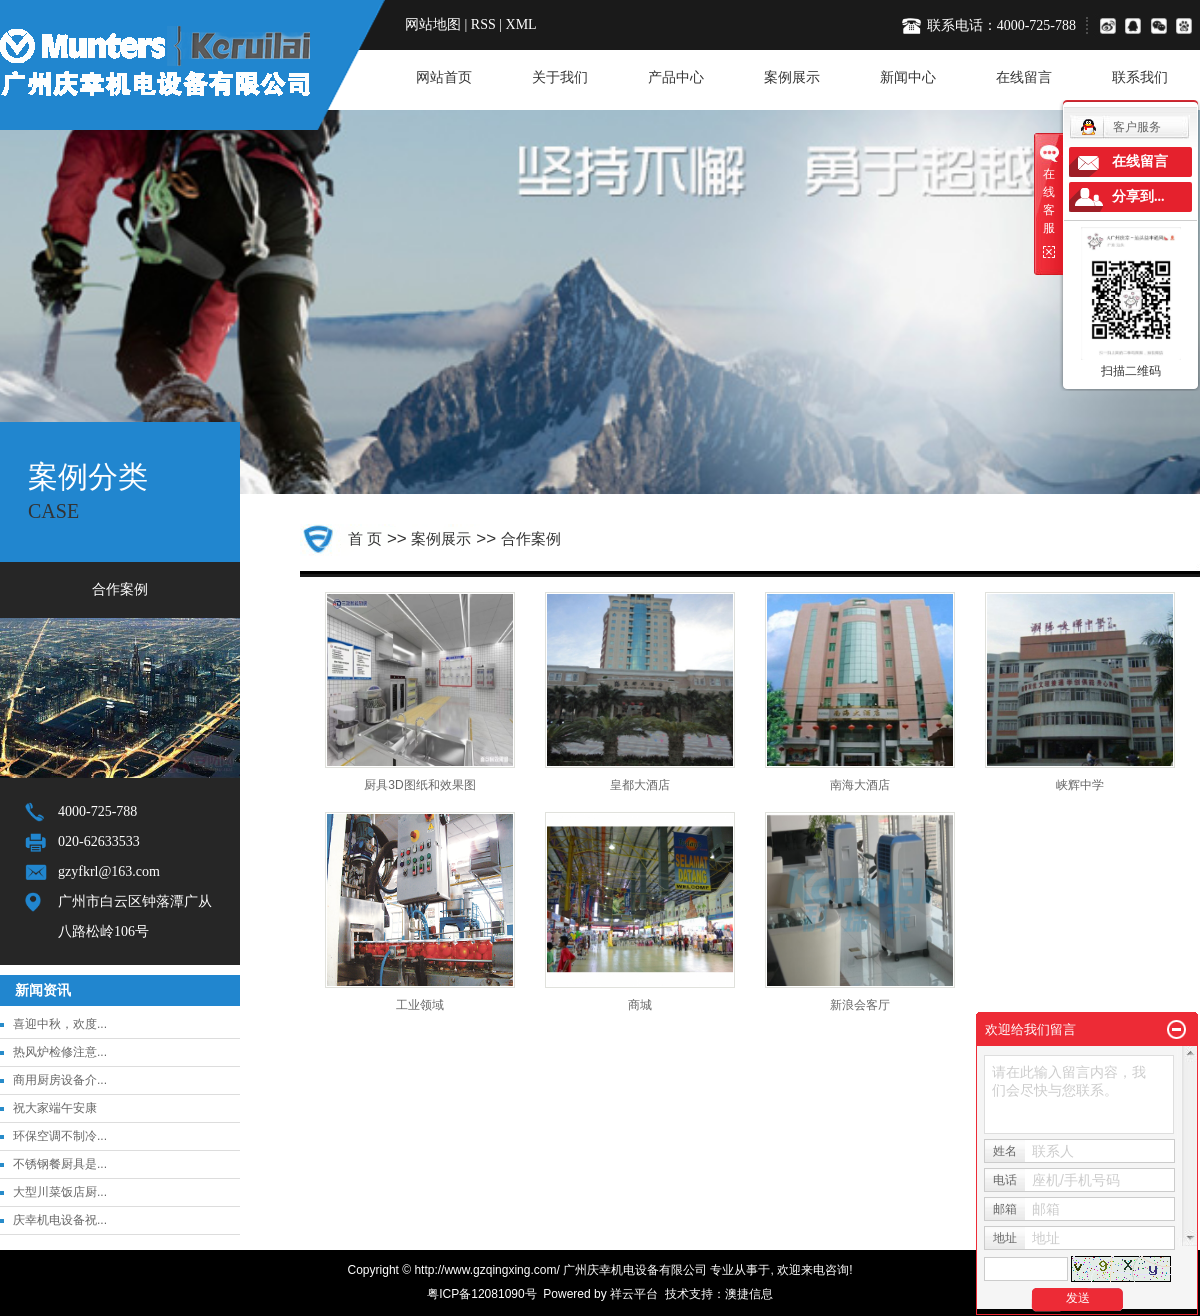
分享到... (1138, 196)
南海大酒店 (860, 785)
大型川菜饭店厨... (60, 1192)
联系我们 (1140, 77)
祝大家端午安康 (55, 1108)
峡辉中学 (1080, 785)
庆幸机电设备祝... (60, 1220)
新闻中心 (908, 77)
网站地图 (433, 24)
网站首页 (444, 77)
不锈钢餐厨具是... (60, 1164)
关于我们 (560, 77)
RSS (483, 24)
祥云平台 (634, 1294)
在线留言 (1024, 77)
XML (521, 24)
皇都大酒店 (640, 785)
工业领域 (420, 1005)
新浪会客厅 (860, 1005)
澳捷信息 (749, 1294)
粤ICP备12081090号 (481, 1294)
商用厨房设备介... (60, 1080)
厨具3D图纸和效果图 (419, 785)
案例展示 (792, 77)
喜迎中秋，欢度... (60, 1024)
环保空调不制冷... (60, 1136)
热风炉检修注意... (60, 1052)
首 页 (365, 538)
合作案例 (120, 589)
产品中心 (676, 77)
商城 (640, 1005)
